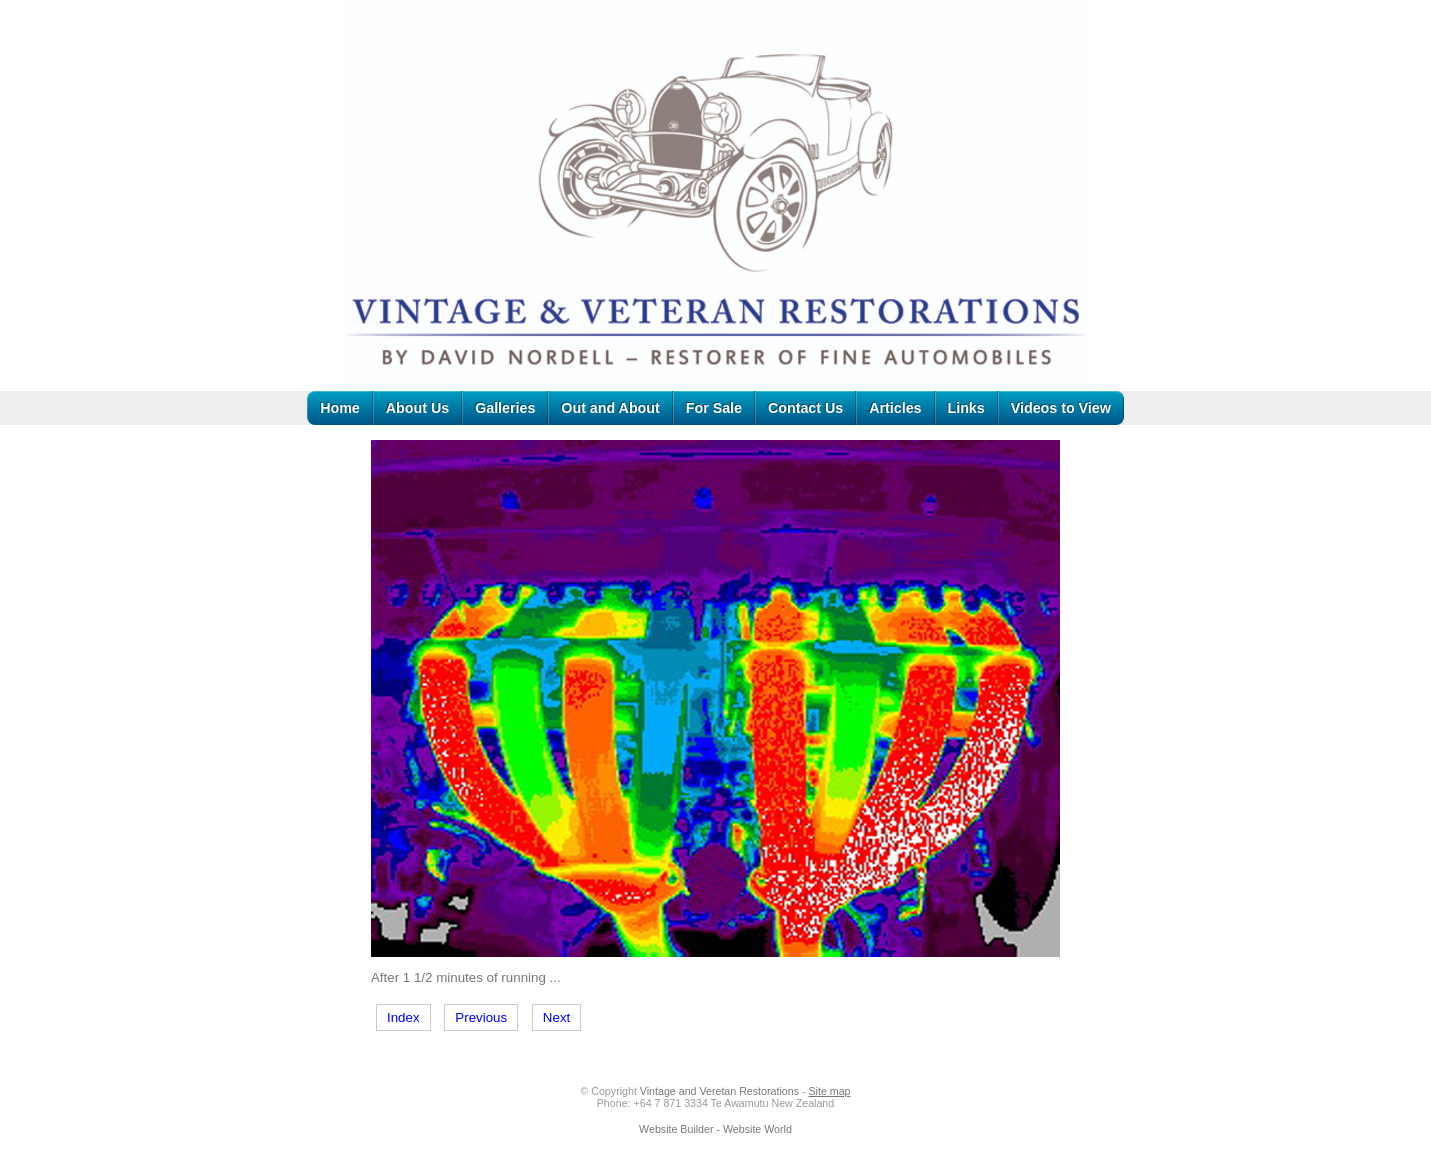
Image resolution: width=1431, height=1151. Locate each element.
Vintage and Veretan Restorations (719, 1091)
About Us (417, 408)
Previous (481, 1017)
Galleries (505, 408)
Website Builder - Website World (715, 1129)
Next (556, 1017)
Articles (895, 408)
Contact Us (805, 408)
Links (966, 408)
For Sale (714, 408)
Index (403, 1017)
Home (340, 408)
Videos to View (1061, 408)
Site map (829, 1091)
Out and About (610, 408)
